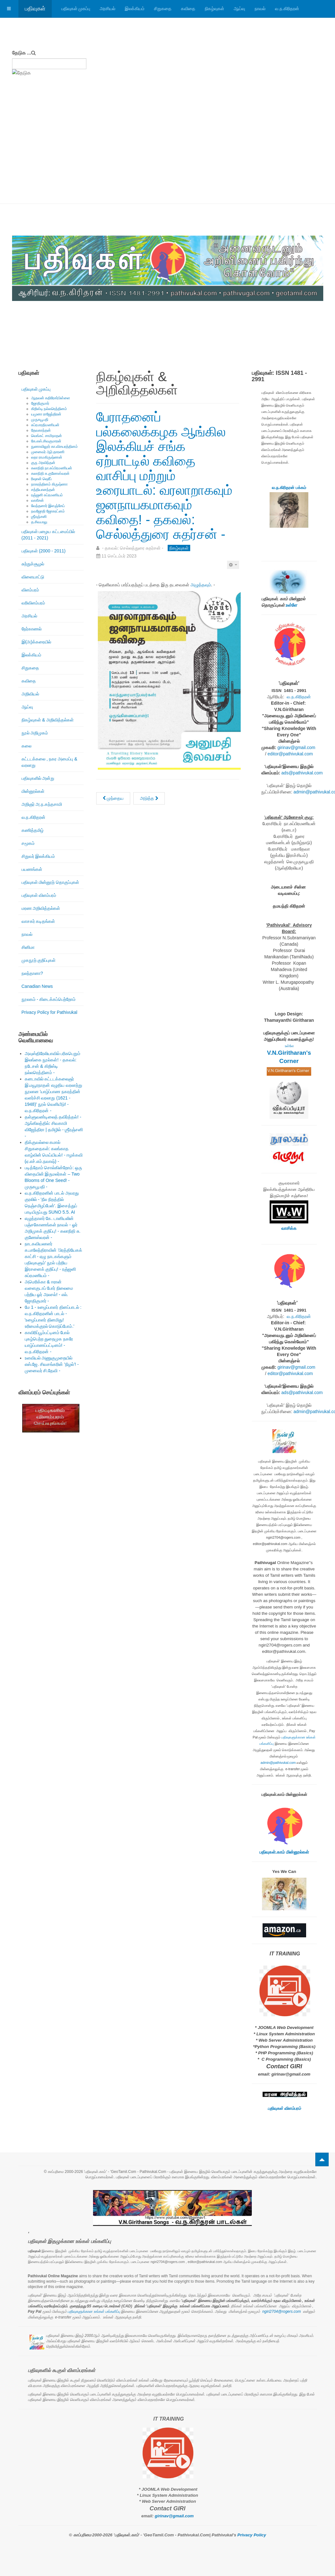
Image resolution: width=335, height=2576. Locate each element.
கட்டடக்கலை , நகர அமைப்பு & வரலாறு (49, 762)
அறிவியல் (30, 693)
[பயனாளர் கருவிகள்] (233, 565)
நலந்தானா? (32, 973)
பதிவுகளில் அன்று (38, 778)
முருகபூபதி (39, 419)
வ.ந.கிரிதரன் (287, 8)
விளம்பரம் (30, 589)
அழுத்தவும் (201, 584)
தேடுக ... (21, 52)
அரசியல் (107, 8)
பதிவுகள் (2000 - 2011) (44, 550)
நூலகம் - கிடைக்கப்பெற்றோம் (49, 999)
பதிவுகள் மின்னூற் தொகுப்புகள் (50, 882)
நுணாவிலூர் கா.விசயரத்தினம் (54, 446)
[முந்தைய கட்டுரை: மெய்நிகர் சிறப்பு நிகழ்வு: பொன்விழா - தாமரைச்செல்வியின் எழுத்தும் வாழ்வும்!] (113, 798)
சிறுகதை (162, 8)
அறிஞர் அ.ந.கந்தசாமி (42, 804)
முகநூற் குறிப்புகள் (39, 960)
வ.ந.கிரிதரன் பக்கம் (289, 487)
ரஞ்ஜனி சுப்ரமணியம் (47, 495)
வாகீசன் (37, 500)
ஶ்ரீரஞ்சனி (39, 516)
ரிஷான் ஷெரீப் (41, 479)
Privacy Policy (252, 2535)
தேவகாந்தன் (41, 430)
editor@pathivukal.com (290, 753)
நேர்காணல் (32, 628)
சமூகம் (28, 843)
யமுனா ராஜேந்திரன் (46, 414)
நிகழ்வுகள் (214, 8)
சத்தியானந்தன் (43, 489)
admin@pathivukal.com (278, 1762)
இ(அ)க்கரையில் (36, 641)
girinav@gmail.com (296, 747)
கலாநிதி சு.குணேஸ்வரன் (50, 473)
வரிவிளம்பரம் (33, 602)
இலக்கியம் (134, 8)
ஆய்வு (239, 8)
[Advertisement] (167, 156)
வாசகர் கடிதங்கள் (38, 921)
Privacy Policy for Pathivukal (49, 1012)
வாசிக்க (289, 1228)
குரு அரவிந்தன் (43, 462)
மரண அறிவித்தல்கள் (41, 908)
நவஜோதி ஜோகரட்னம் (48, 511)
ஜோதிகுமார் (40, 403)
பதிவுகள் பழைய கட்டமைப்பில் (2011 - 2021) (48, 534)
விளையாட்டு (33, 576)
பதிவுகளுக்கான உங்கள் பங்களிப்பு (94, 2311)
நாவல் (260, 8)
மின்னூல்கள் (33, 791)
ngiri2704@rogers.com (281, 2311)
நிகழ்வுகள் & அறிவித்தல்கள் (48, 719)
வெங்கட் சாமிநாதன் (46, 436)
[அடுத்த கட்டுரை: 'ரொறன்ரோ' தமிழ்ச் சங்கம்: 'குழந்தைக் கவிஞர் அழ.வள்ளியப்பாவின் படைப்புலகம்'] (149, 798)
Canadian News (37, 986)
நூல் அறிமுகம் (35, 732)
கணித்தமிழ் (33, 830)
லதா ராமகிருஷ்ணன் (46, 457)
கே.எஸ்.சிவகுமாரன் (46, 441)
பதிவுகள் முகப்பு (75, 8)
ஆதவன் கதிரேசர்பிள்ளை (50, 398)
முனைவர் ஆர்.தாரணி (48, 452)
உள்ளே (291, 605)
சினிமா (28, 947)
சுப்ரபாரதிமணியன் (45, 425)
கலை (26, 745)
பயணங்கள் (32, 869)
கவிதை (188, 8)
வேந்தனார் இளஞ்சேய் (48, 506)
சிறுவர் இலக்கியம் (38, 856)
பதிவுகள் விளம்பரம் (39, 895)
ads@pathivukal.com (302, 772)
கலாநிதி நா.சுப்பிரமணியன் (51, 468)
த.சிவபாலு (39, 522)
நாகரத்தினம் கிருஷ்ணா (49, 484)
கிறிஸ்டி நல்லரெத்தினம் (49, 409)
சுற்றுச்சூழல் (33, 563)
